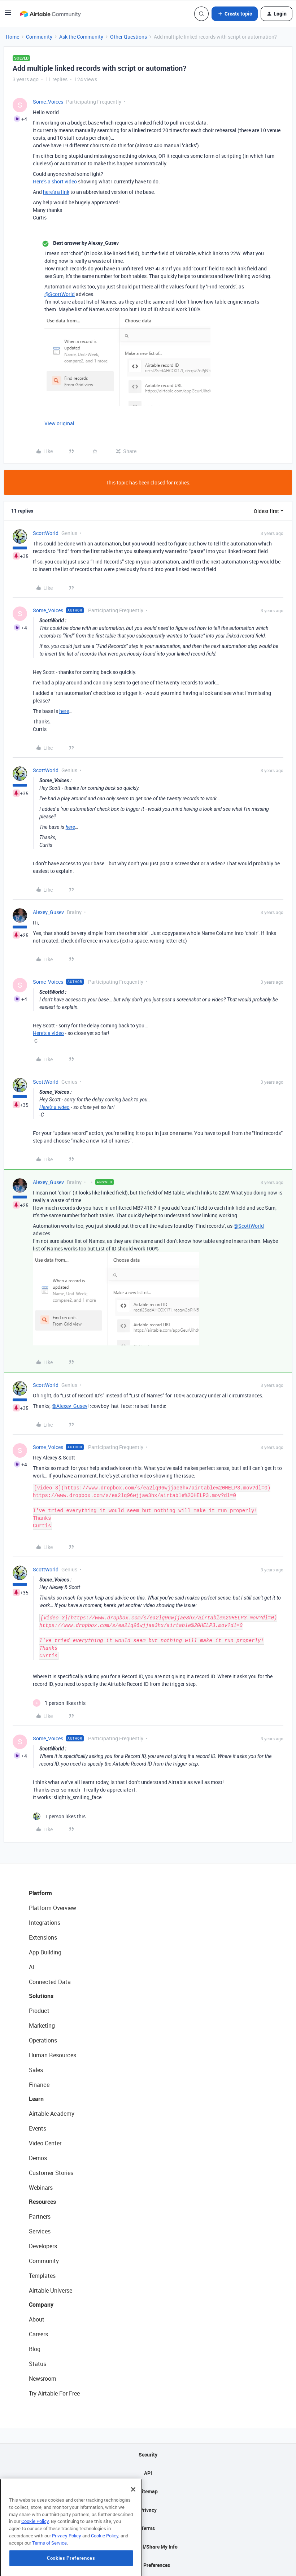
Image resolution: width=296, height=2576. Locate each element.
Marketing (42, 2025)
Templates (42, 2276)
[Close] (133, 2521)
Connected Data (50, 1982)
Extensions (43, 1937)
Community (39, 36)
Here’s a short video (55, 181)
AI (31, 1967)
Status (37, 2364)
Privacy (148, 2509)
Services (40, 2231)
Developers (43, 2246)
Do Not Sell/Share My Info (148, 2546)
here (64, 711)
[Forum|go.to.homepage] (50, 13)
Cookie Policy (35, 2553)
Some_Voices (48, 101)
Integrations (44, 1923)
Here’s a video (48, 1033)
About (36, 2319)
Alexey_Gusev (48, 912)
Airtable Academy (51, 2114)
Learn (36, 2099)
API (148, 2473)
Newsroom (42, 2379)
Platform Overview (52, 1908)
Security (148, 2454)
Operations (43, 2040)
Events (37, 2128)
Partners (40, 2216)
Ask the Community (81, 36)
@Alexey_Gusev (69, 1405)
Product (39, 2011)
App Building (45, 1952)
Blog (34, 2349)
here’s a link (56, 191)
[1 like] (59, 1703)
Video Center (45, 2143)
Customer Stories (51, 2173)
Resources (42, 2202)
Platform (40, 1893)
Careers (38, 2334)
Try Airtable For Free (54, 2393)
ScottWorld (45, 533)
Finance (39, 2085)
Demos (38, 2158)
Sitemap (148, 2491)
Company (41, 2305)
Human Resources (52, 2055)
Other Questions (128, 36)
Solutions (41, 1996)
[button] (8, 15)
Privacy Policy (66, 2567)
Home (12, 36)
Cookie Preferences (148, 2565)
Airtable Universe (50, 2290)
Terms (148, 2528)
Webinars (41, 2188)
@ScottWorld (59, 294)
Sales (36, 2070)
